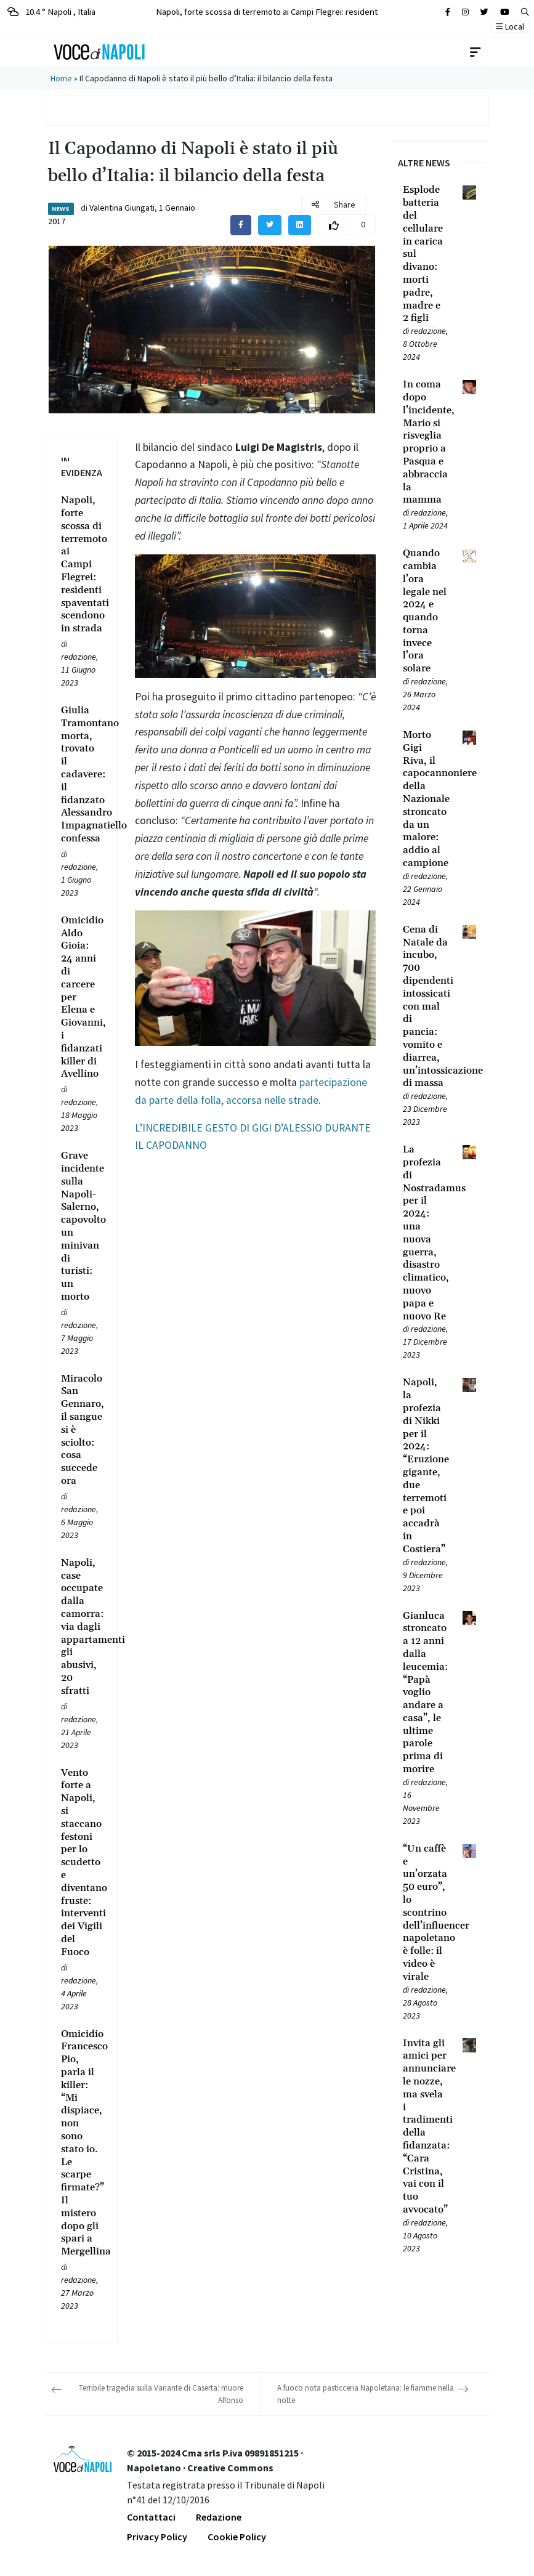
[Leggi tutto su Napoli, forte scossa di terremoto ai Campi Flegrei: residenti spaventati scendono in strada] (81, 564)
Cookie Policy (237, 2536)
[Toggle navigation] (475, 52)
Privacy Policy (157, 2536)
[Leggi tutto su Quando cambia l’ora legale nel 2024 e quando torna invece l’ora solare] (425, 611)
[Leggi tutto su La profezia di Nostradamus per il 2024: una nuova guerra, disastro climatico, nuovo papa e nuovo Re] (425, 1232)
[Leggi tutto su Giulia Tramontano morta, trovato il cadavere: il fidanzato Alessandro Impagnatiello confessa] (81, 774)
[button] (525, 12)
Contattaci (151, 2517)
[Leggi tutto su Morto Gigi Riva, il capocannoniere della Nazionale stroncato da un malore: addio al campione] (425, 799)
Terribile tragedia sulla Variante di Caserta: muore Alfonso (161, 2394)
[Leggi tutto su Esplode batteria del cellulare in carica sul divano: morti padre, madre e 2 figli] (425, 254)
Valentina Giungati (122, 207)
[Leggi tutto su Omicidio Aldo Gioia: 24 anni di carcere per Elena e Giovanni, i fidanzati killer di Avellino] (81, 997)
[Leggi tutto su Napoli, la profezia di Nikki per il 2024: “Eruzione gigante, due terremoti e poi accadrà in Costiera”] (425, 1465)
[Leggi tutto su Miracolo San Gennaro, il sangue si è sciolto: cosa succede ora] (81, 1430)
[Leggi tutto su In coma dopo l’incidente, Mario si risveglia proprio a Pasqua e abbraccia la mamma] (425, 442)
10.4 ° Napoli (51, 11)
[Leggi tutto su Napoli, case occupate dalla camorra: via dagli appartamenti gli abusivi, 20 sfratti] (81, 1627)
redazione (78, 656)
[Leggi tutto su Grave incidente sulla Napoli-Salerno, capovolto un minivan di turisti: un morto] (81, 1226)
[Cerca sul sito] (447, 12)
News (61, 209)
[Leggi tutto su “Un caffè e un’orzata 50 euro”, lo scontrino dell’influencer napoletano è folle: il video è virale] (425, 1912)
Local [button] (510, 26)
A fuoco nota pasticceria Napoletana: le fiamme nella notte (365, 2394)
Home (61, 78)
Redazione (218, 2517)
